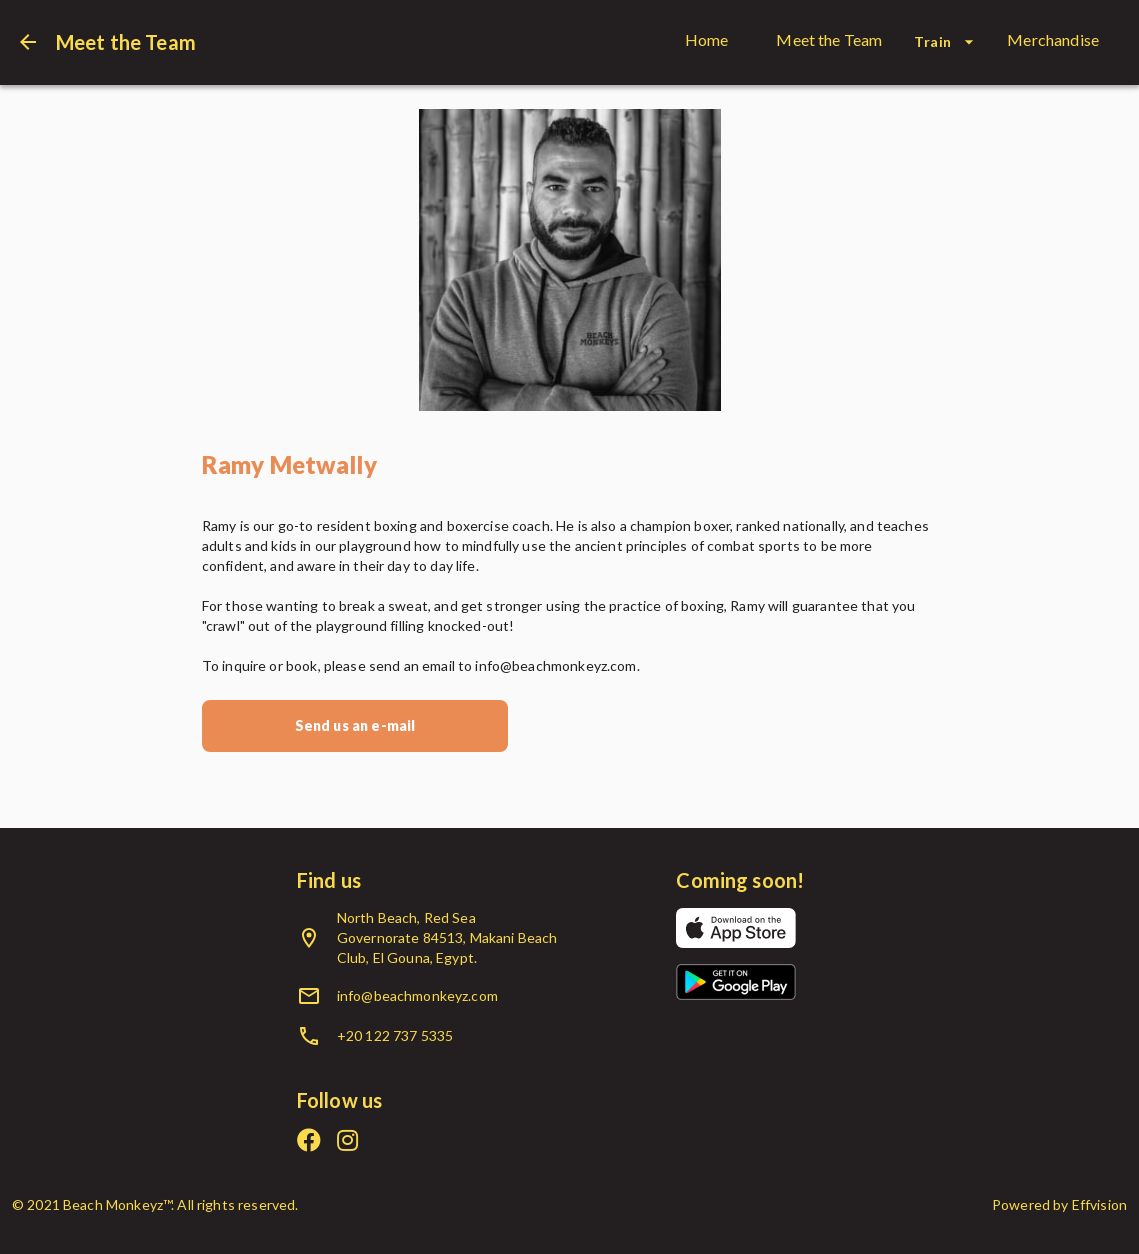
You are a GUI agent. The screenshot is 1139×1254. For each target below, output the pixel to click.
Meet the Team (829, 39)
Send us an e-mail (355, 725)
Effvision (1099, 1204)
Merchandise (1053, 39)
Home (707, 39)
